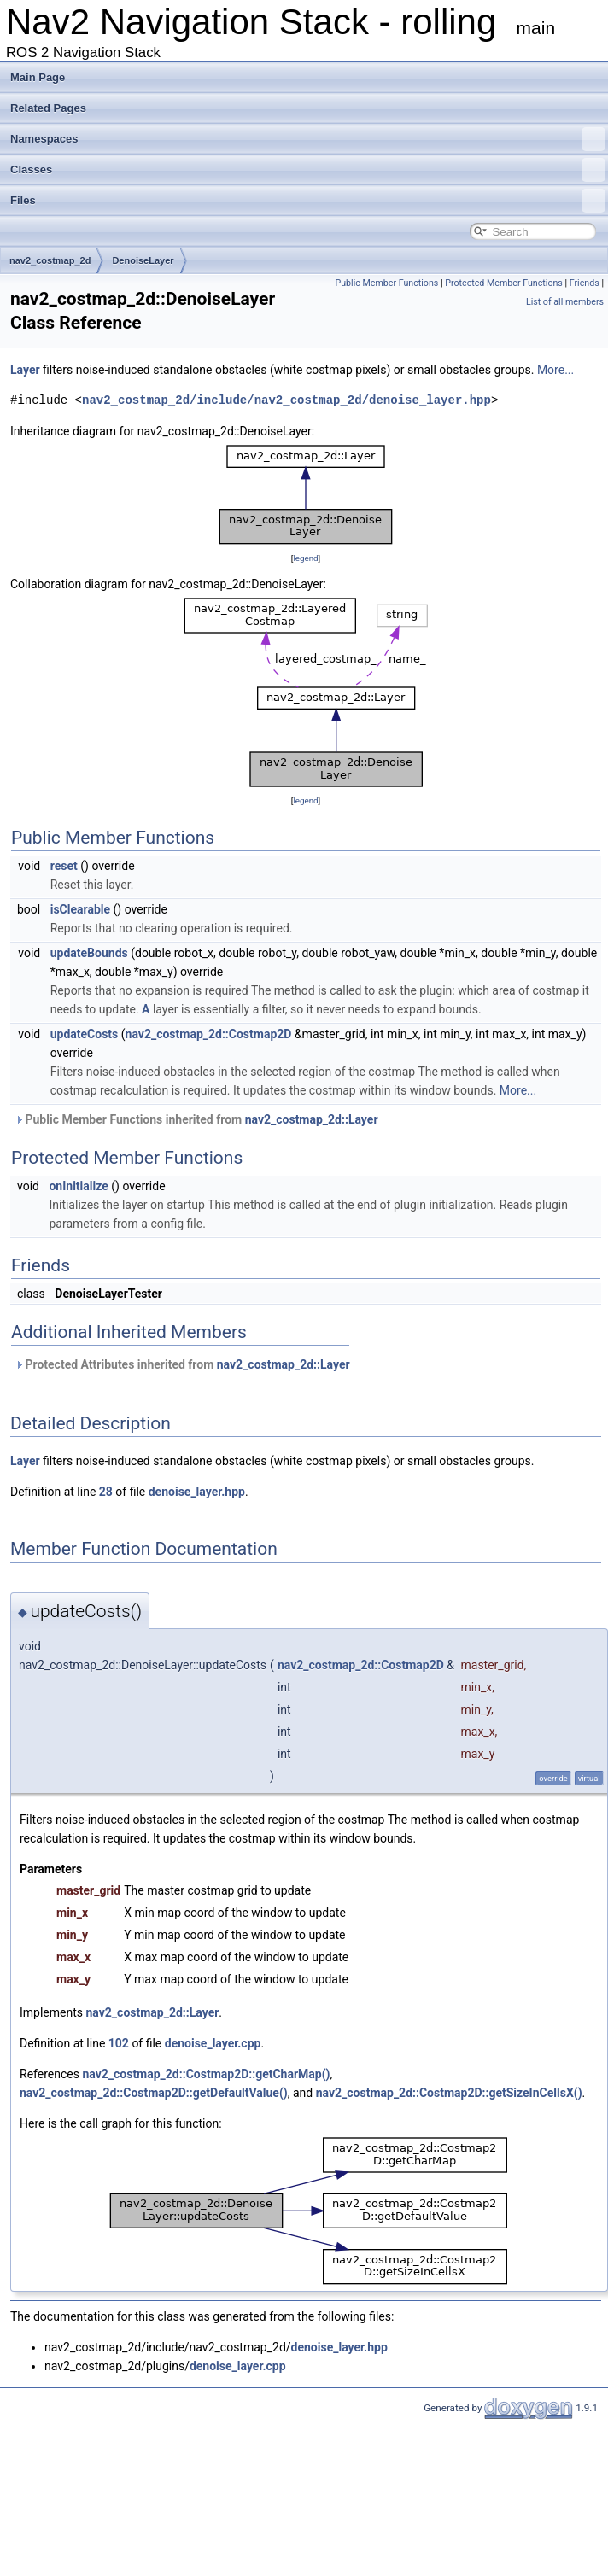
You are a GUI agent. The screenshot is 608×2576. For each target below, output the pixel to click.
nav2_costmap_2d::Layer (311, 1119)
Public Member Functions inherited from (196, 1119)
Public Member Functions (386, 283)
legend (305, 558)
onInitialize (78, 1186)
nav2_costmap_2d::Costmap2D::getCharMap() (206, 2074)
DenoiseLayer (142, 260)
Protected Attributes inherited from (182, 1364)
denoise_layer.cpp (213, 2043)
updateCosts (84, 1034)
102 (118, 2043)
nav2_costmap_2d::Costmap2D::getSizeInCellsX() (449, 2093)
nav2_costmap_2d (50, 260)
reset (64, 866)
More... (555, 370)
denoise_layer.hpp (197, 1491)
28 (106, 1491)
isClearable (80, 909)
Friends (584, 283)
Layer (25, 370)
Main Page (37, 77)
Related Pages (48, 108)
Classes (307, 170)
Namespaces (307, 139)
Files (307, 201)
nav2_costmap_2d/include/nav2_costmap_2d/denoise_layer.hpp (286, 400)
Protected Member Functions (504, 283)
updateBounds (89, 953)
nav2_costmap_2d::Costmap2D (209, 1034)
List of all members (565, 301)
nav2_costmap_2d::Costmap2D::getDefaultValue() (154, 2093)
